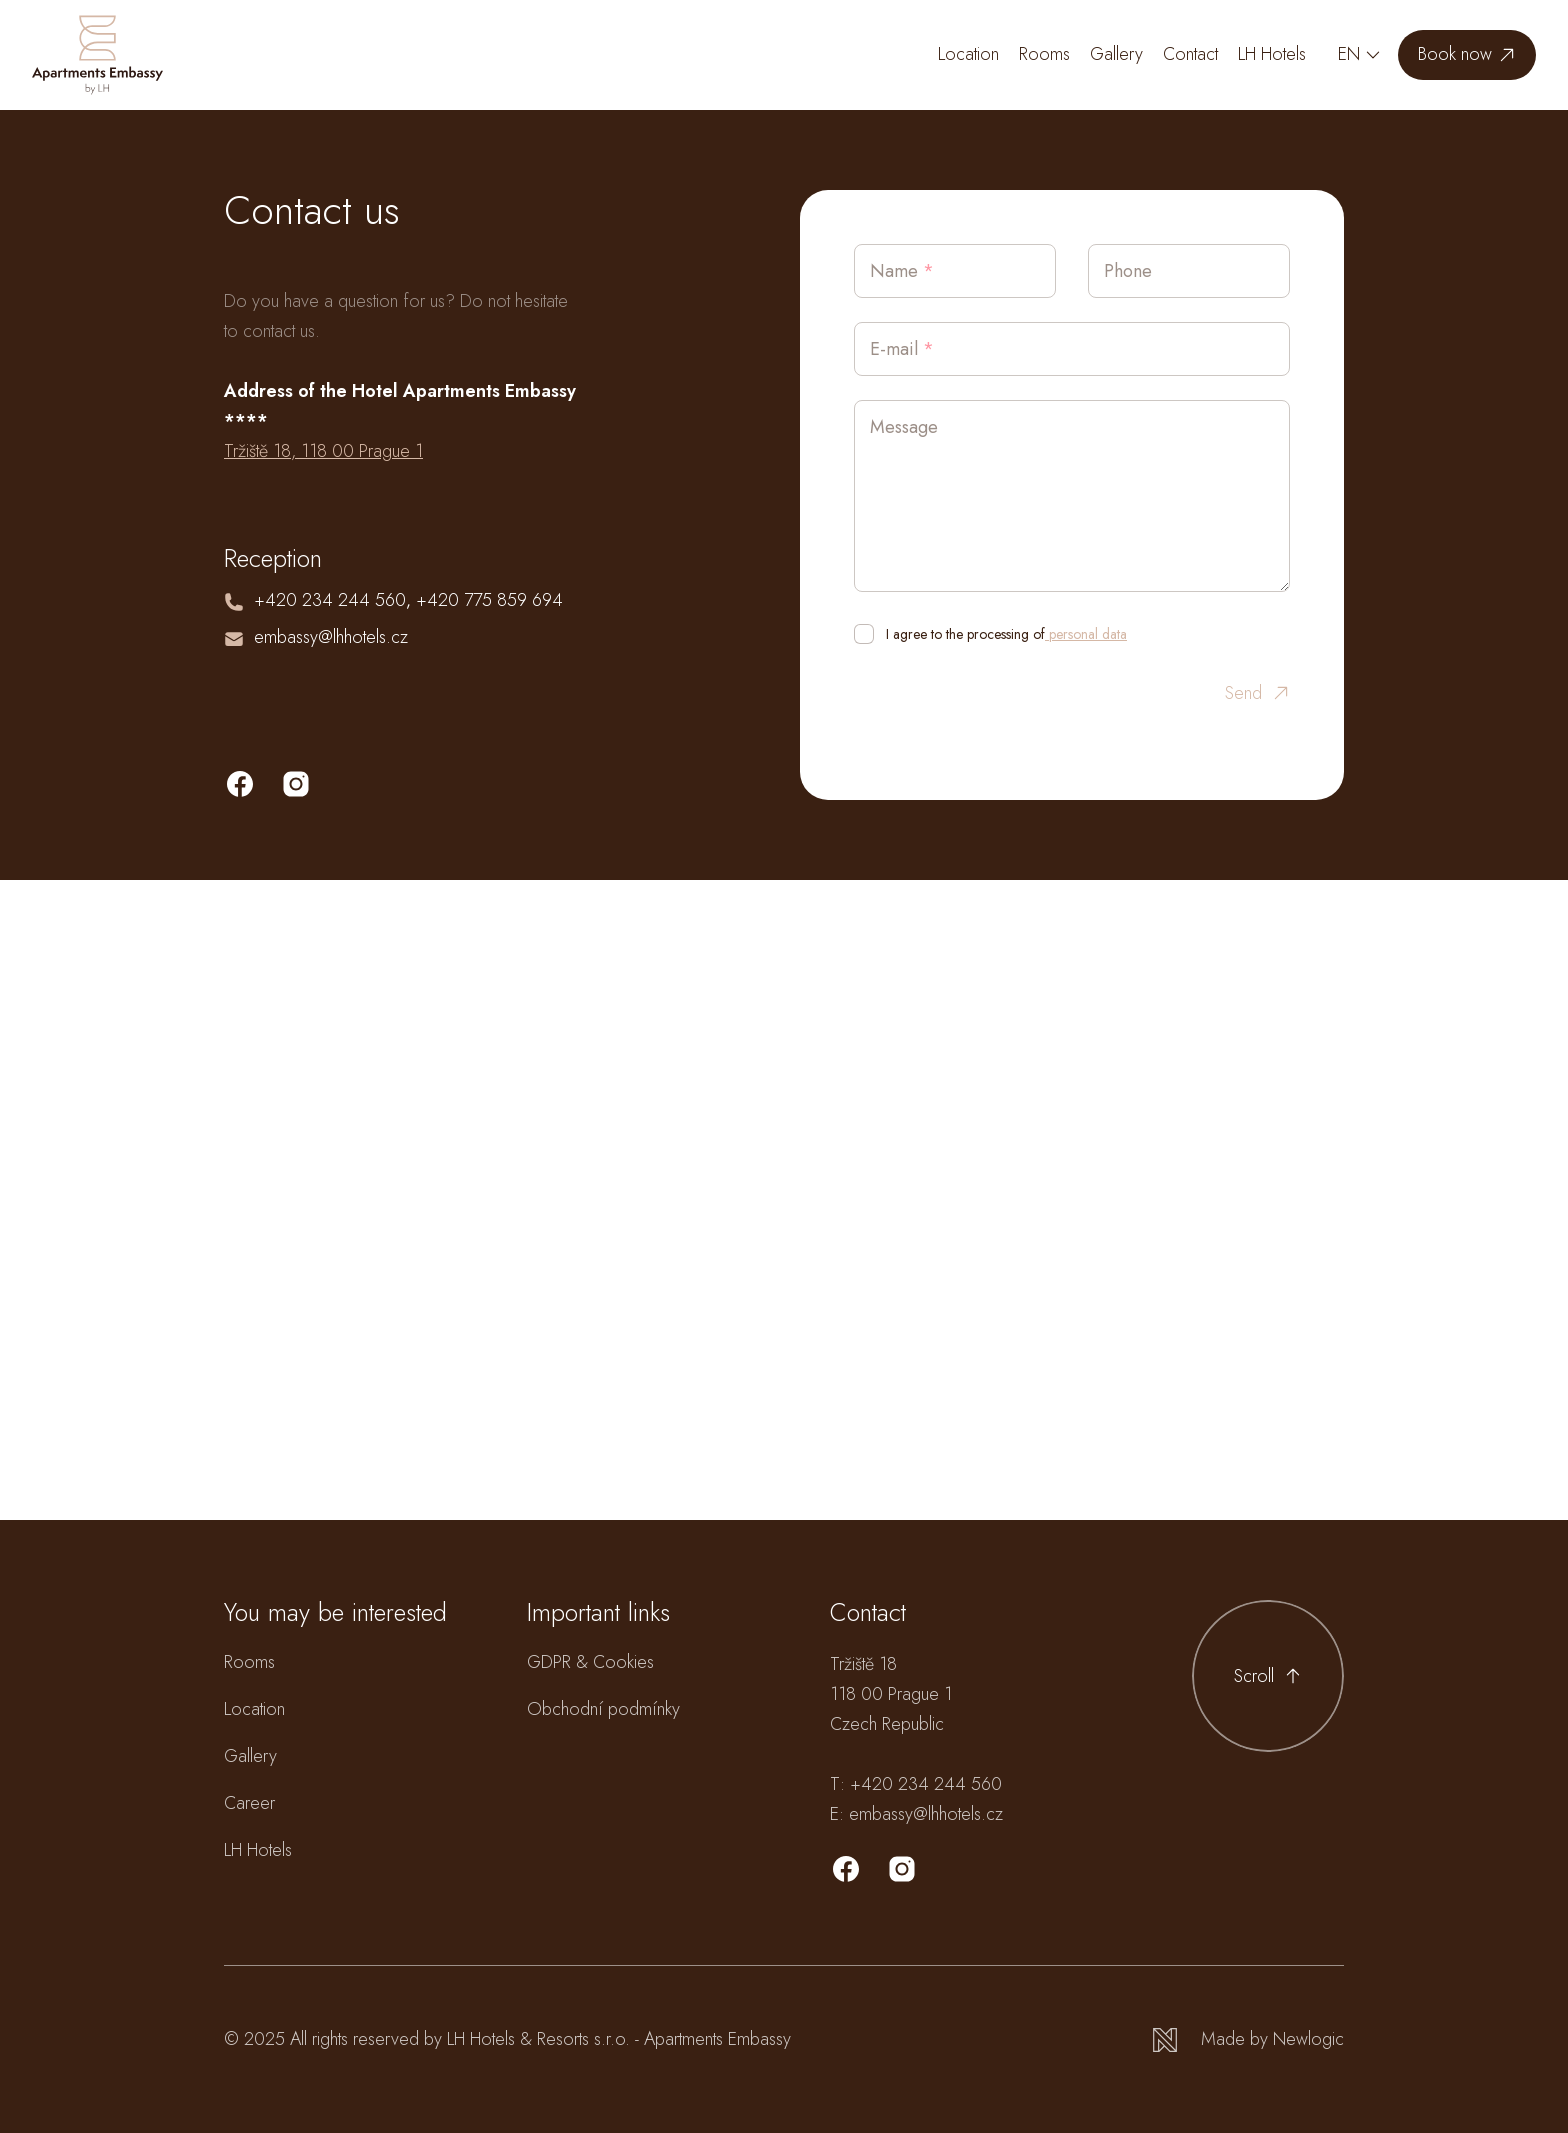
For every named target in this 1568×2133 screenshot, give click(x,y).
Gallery (1116, 54)
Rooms (1044, 54)
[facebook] (240, 784)
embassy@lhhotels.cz (331, 637)
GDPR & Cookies (590, 1662)
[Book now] (1467, 55)
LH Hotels (1272, 54)
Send (1257, 693)
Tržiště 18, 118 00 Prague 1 (323, 451)
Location (968, 54)
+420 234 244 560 (330, 600)
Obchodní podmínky (603, 1709)
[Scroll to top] (1268, 1676)
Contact (1190, 54)
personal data (1086, 634)
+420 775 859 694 (489, 600)
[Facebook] (846, 1869)
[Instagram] (902, 1869)
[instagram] (296, 784)
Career (249, 1803)
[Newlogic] (1248, 2039)
